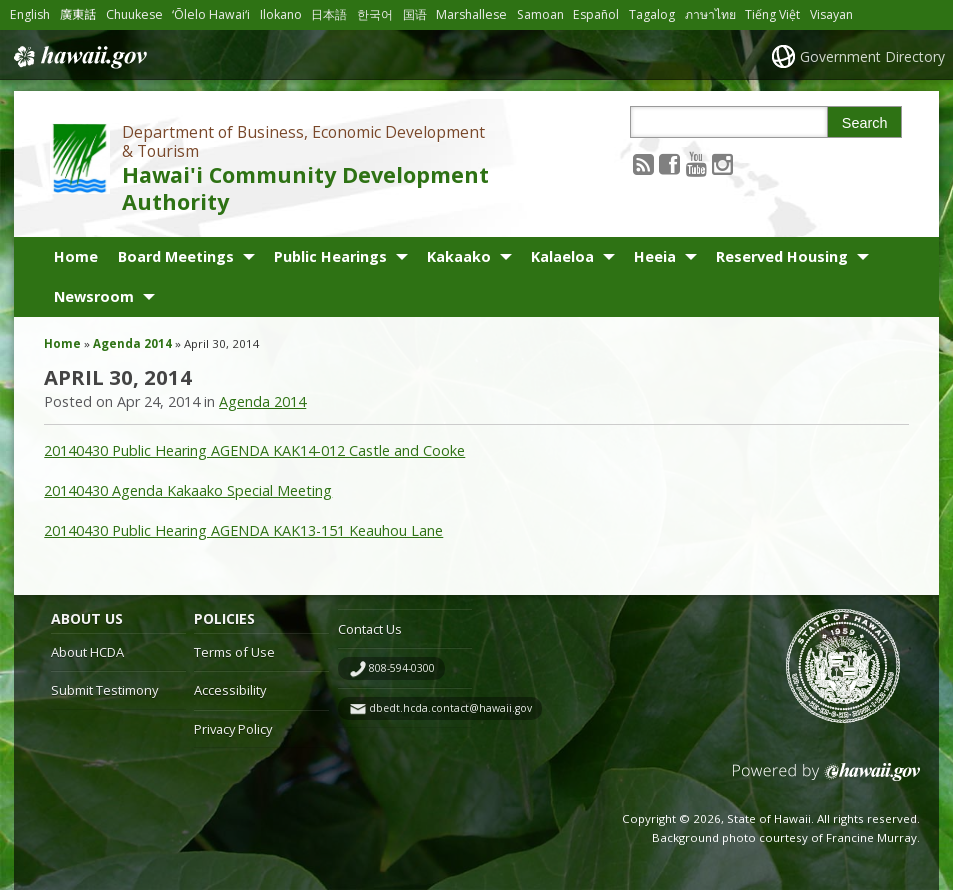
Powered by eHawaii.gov (826, 779)
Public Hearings (330, 256)
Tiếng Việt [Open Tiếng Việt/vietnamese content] (772, 14)
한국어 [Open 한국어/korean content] (375, 14)
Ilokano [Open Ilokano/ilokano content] (281, 14)
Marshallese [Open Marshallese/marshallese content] (471, 14)
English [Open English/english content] (30, 14)
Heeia (655, 256)
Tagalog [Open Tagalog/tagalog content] (652, 14)
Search (865, 123)
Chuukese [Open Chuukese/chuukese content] (134, 14)
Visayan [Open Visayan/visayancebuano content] (831, 14)
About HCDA (87, 652)
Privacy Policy (233, 729)
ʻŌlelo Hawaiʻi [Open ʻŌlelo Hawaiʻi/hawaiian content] (211, 14)
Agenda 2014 (132, 343)
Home (76, 256)
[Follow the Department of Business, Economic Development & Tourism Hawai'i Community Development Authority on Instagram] (722, 163)
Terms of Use (234, 652)
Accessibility (230, 690)
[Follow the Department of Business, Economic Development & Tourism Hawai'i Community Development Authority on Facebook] (669, 163)
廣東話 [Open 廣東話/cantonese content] (78, 14)
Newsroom (94, 296)
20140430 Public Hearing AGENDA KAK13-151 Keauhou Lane (243, 530)
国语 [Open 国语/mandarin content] (415, 14)
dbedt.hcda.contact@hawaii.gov (450, 708)
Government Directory (872, 56)
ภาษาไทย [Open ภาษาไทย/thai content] (710, 14)
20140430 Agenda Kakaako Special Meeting (188, 490)
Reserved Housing (782, 256)
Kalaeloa (562, 256)
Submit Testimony (104, 690)
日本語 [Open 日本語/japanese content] (329, 14)
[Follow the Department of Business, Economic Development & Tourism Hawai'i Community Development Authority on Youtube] (696, 163)
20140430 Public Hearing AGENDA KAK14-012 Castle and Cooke (254, 450)
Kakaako (459, 256)
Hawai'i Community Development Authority (305, 188)
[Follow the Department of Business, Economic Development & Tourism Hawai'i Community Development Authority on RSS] (643, 163)
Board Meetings (176, 256)
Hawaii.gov (78, 57)
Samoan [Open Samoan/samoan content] (540, 14)
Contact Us (370, 629)
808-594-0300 (402, 668)
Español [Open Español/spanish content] (596, 14)
